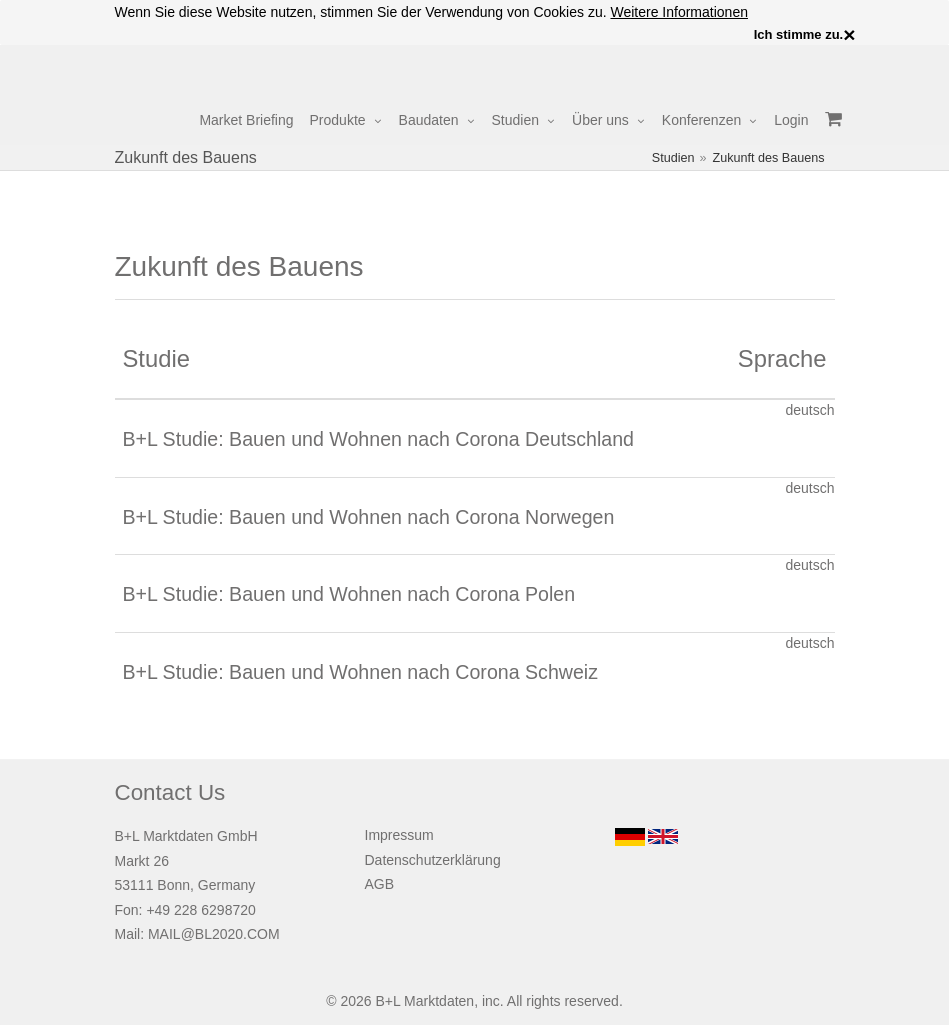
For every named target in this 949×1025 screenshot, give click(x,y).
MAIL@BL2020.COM (214, 934)
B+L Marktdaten (424, 1001)
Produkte (338, 120)
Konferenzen (701, 120)
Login (791, 120)
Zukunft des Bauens (768, 158)
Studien (515, 120)
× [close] (849, 35)
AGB (380, 884)
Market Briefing (246, 120)
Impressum (399, 835)
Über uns (600, 120)
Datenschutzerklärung (433, 860)
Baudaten (429, 120)
